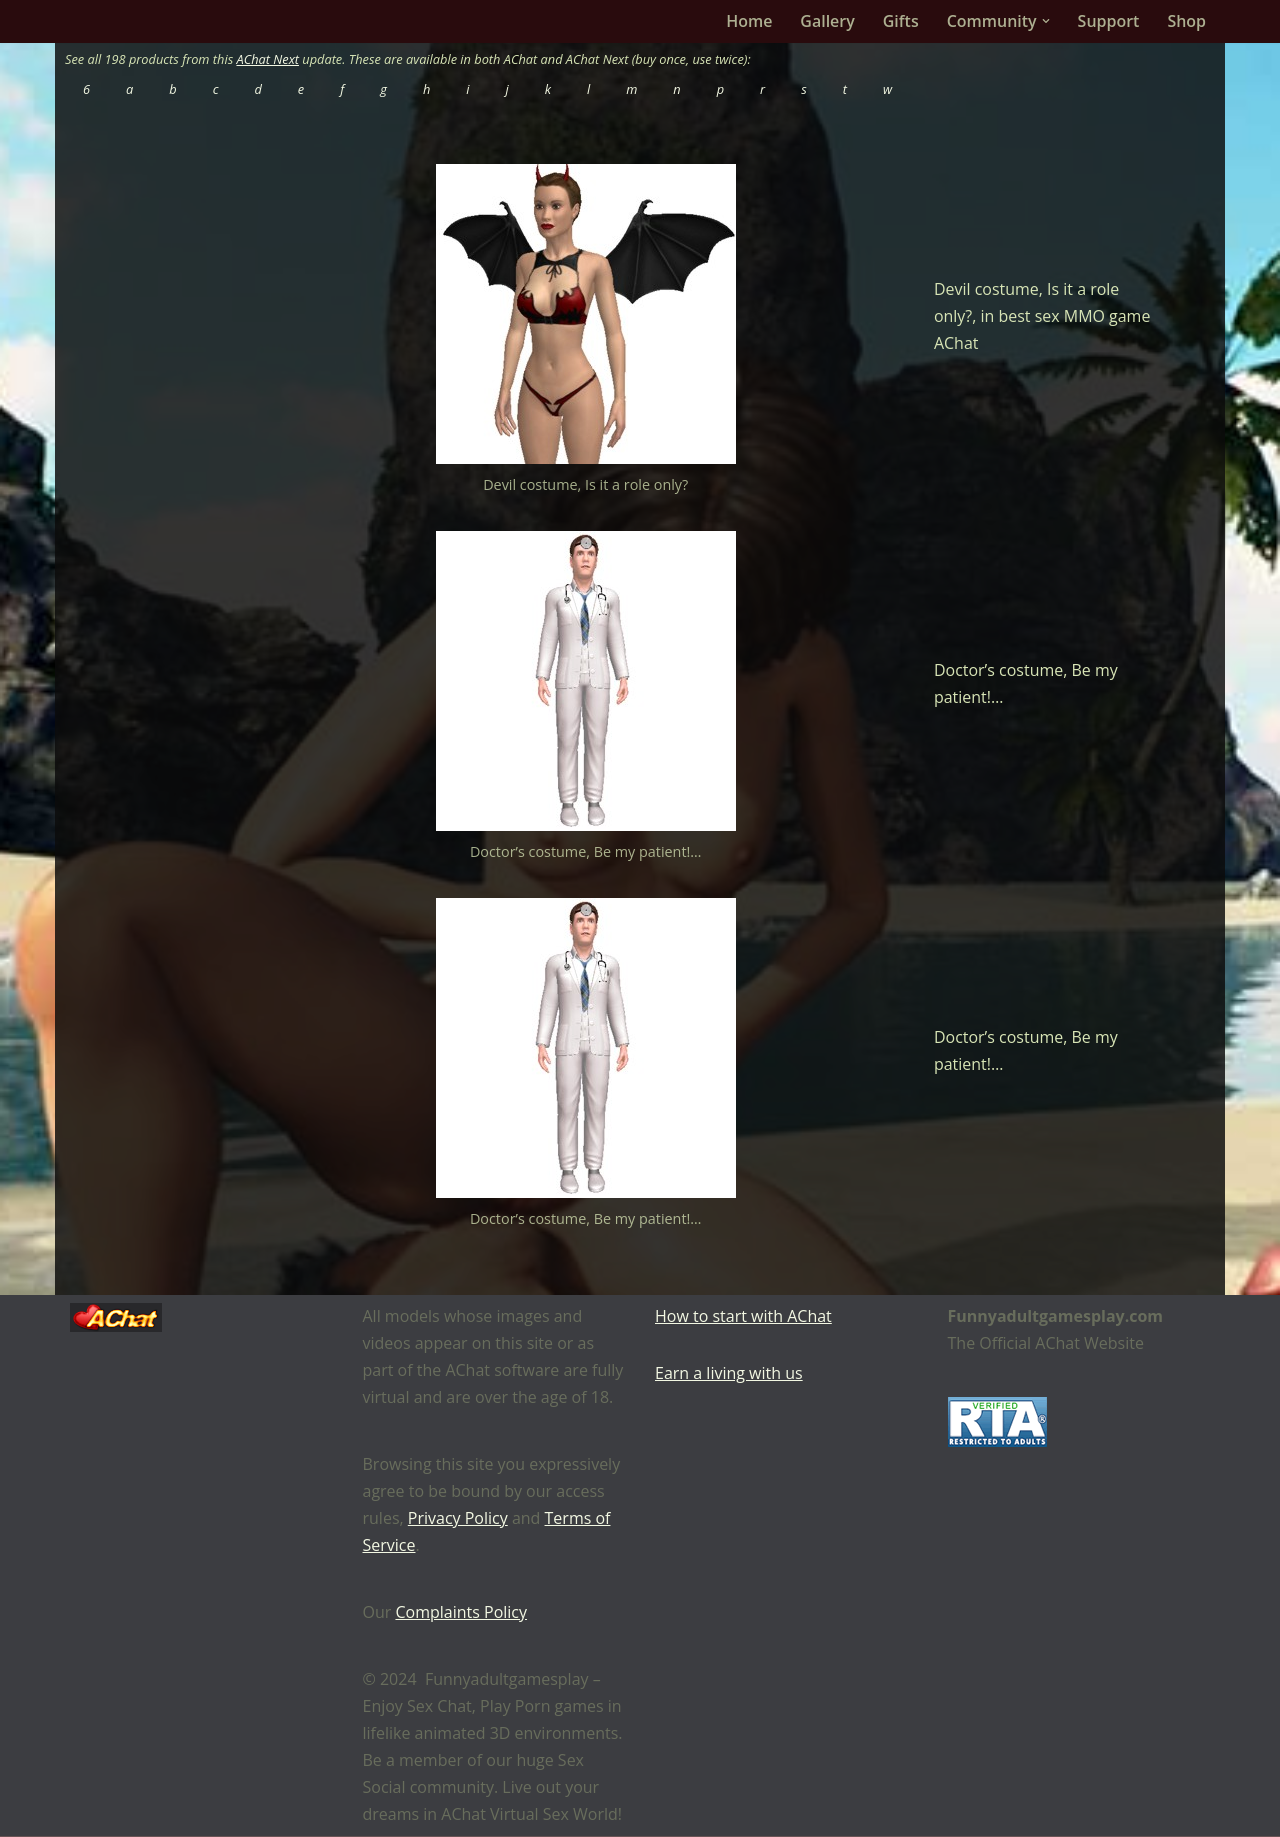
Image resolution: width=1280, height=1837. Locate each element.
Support (1108, 21)
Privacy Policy (458, 1519)
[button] (1045, 21)
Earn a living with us (729, 1374)
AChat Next (268, 59)
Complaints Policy (461, 1613)
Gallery (827, 21)
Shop (1186, 21)
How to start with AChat (743, 1317)
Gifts (900, 21)
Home (749, 21)
